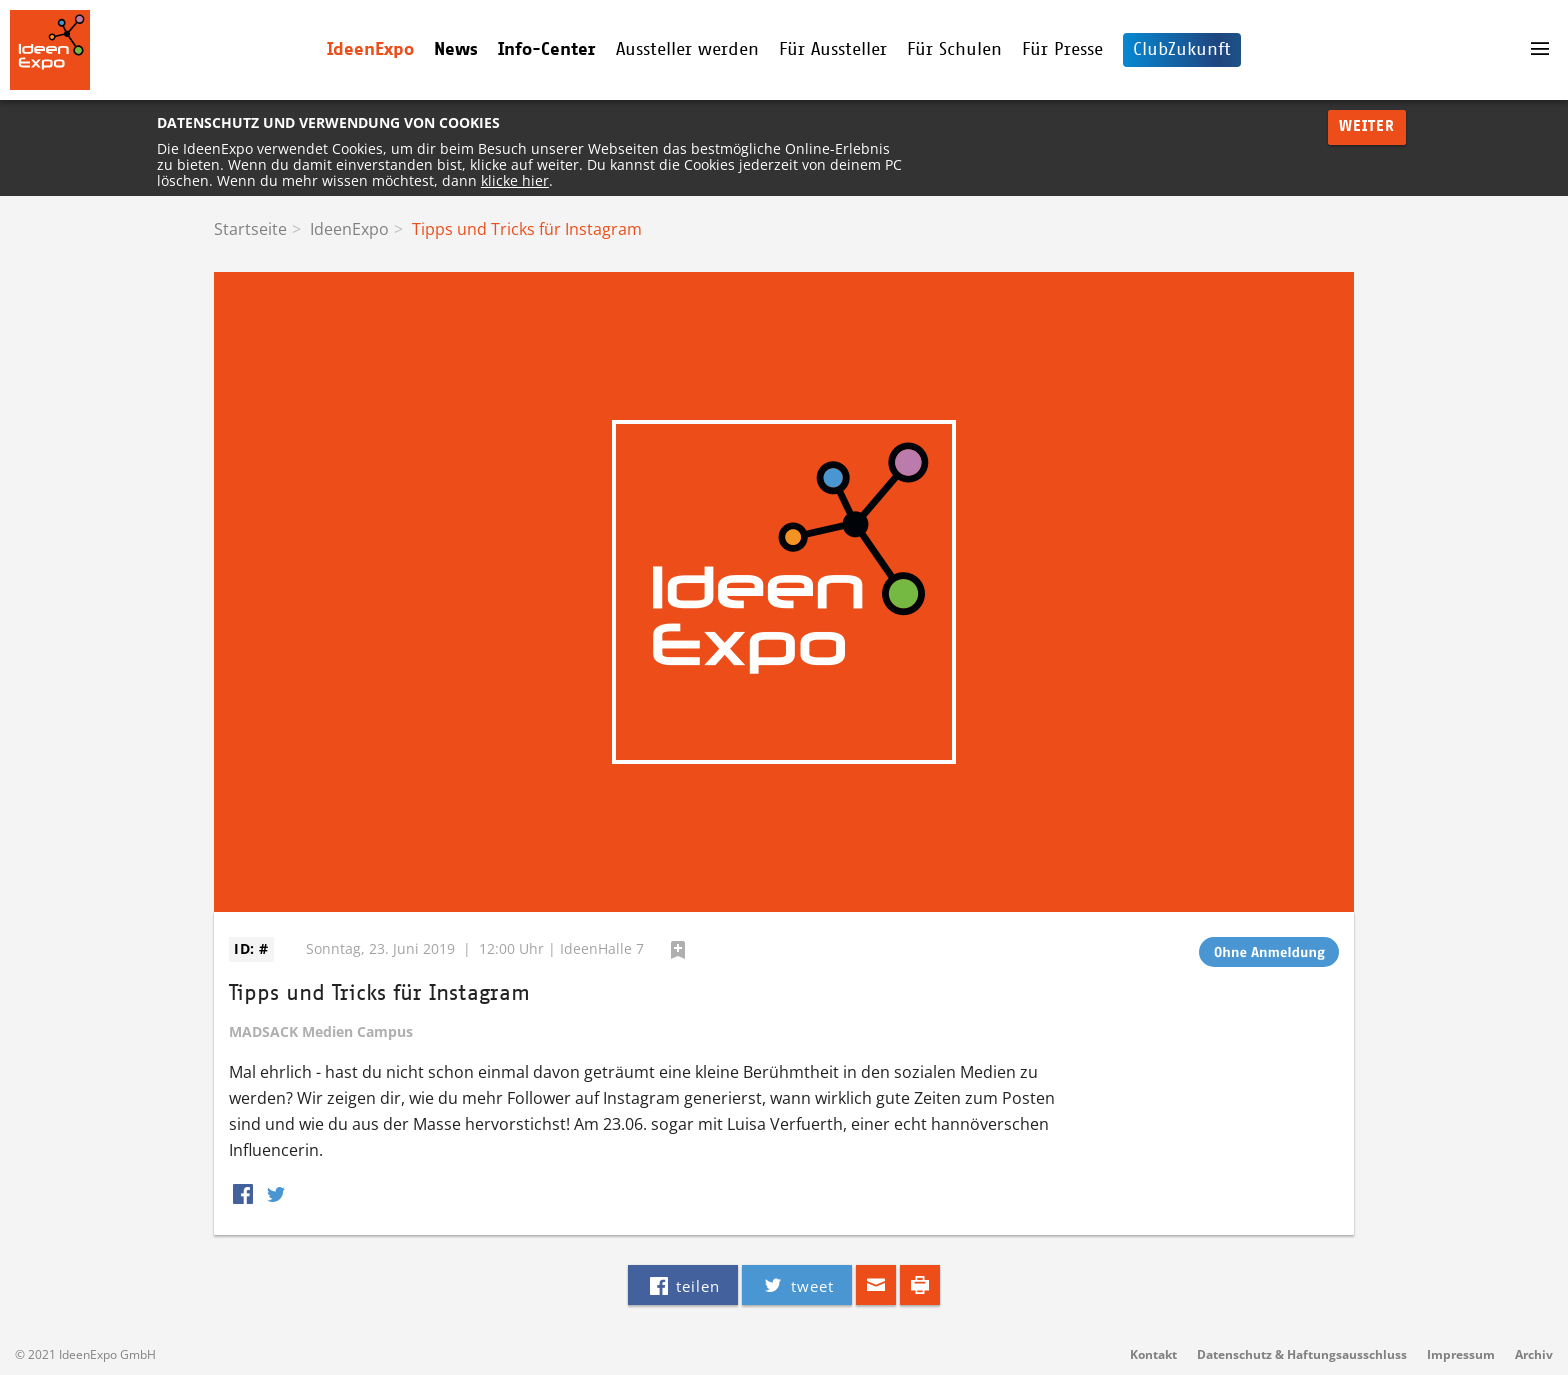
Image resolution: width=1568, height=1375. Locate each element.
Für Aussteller (833, 50)
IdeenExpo (370, 50)
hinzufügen (678, 950)
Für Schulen (954, 50)
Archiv (1534, 1354)
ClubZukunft (1182, 50)
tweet (796, 1285)
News (456, 50)
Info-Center (547, 50)
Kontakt (1153, 1354)
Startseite (250, 229)
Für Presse (1062, 50)
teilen (683, 1285)
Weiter (1367, 126)
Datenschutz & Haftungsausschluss (1302, 1354)
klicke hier (515, 180)
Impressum (1461, 1354)
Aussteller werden (687, 50)
